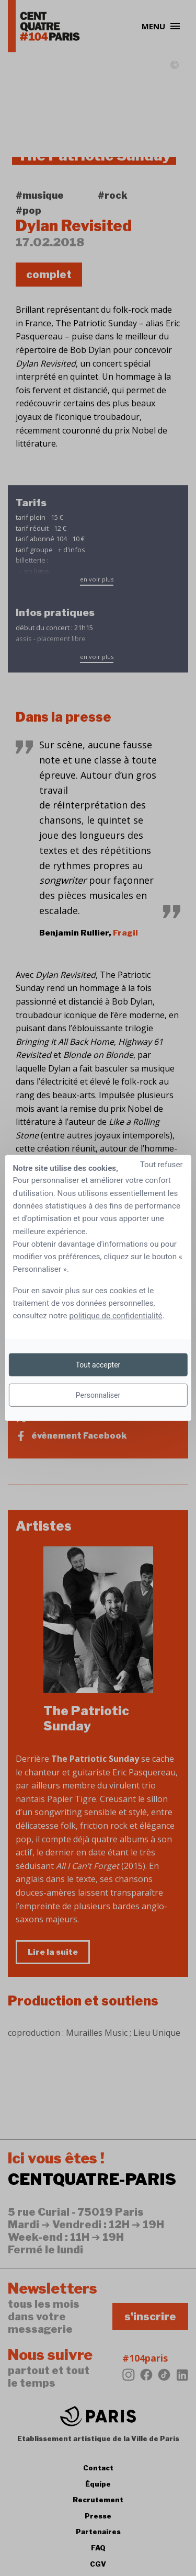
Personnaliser (98, 1395)
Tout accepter (98, 1365)
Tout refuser (161, 1164)
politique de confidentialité (115, 1315)
